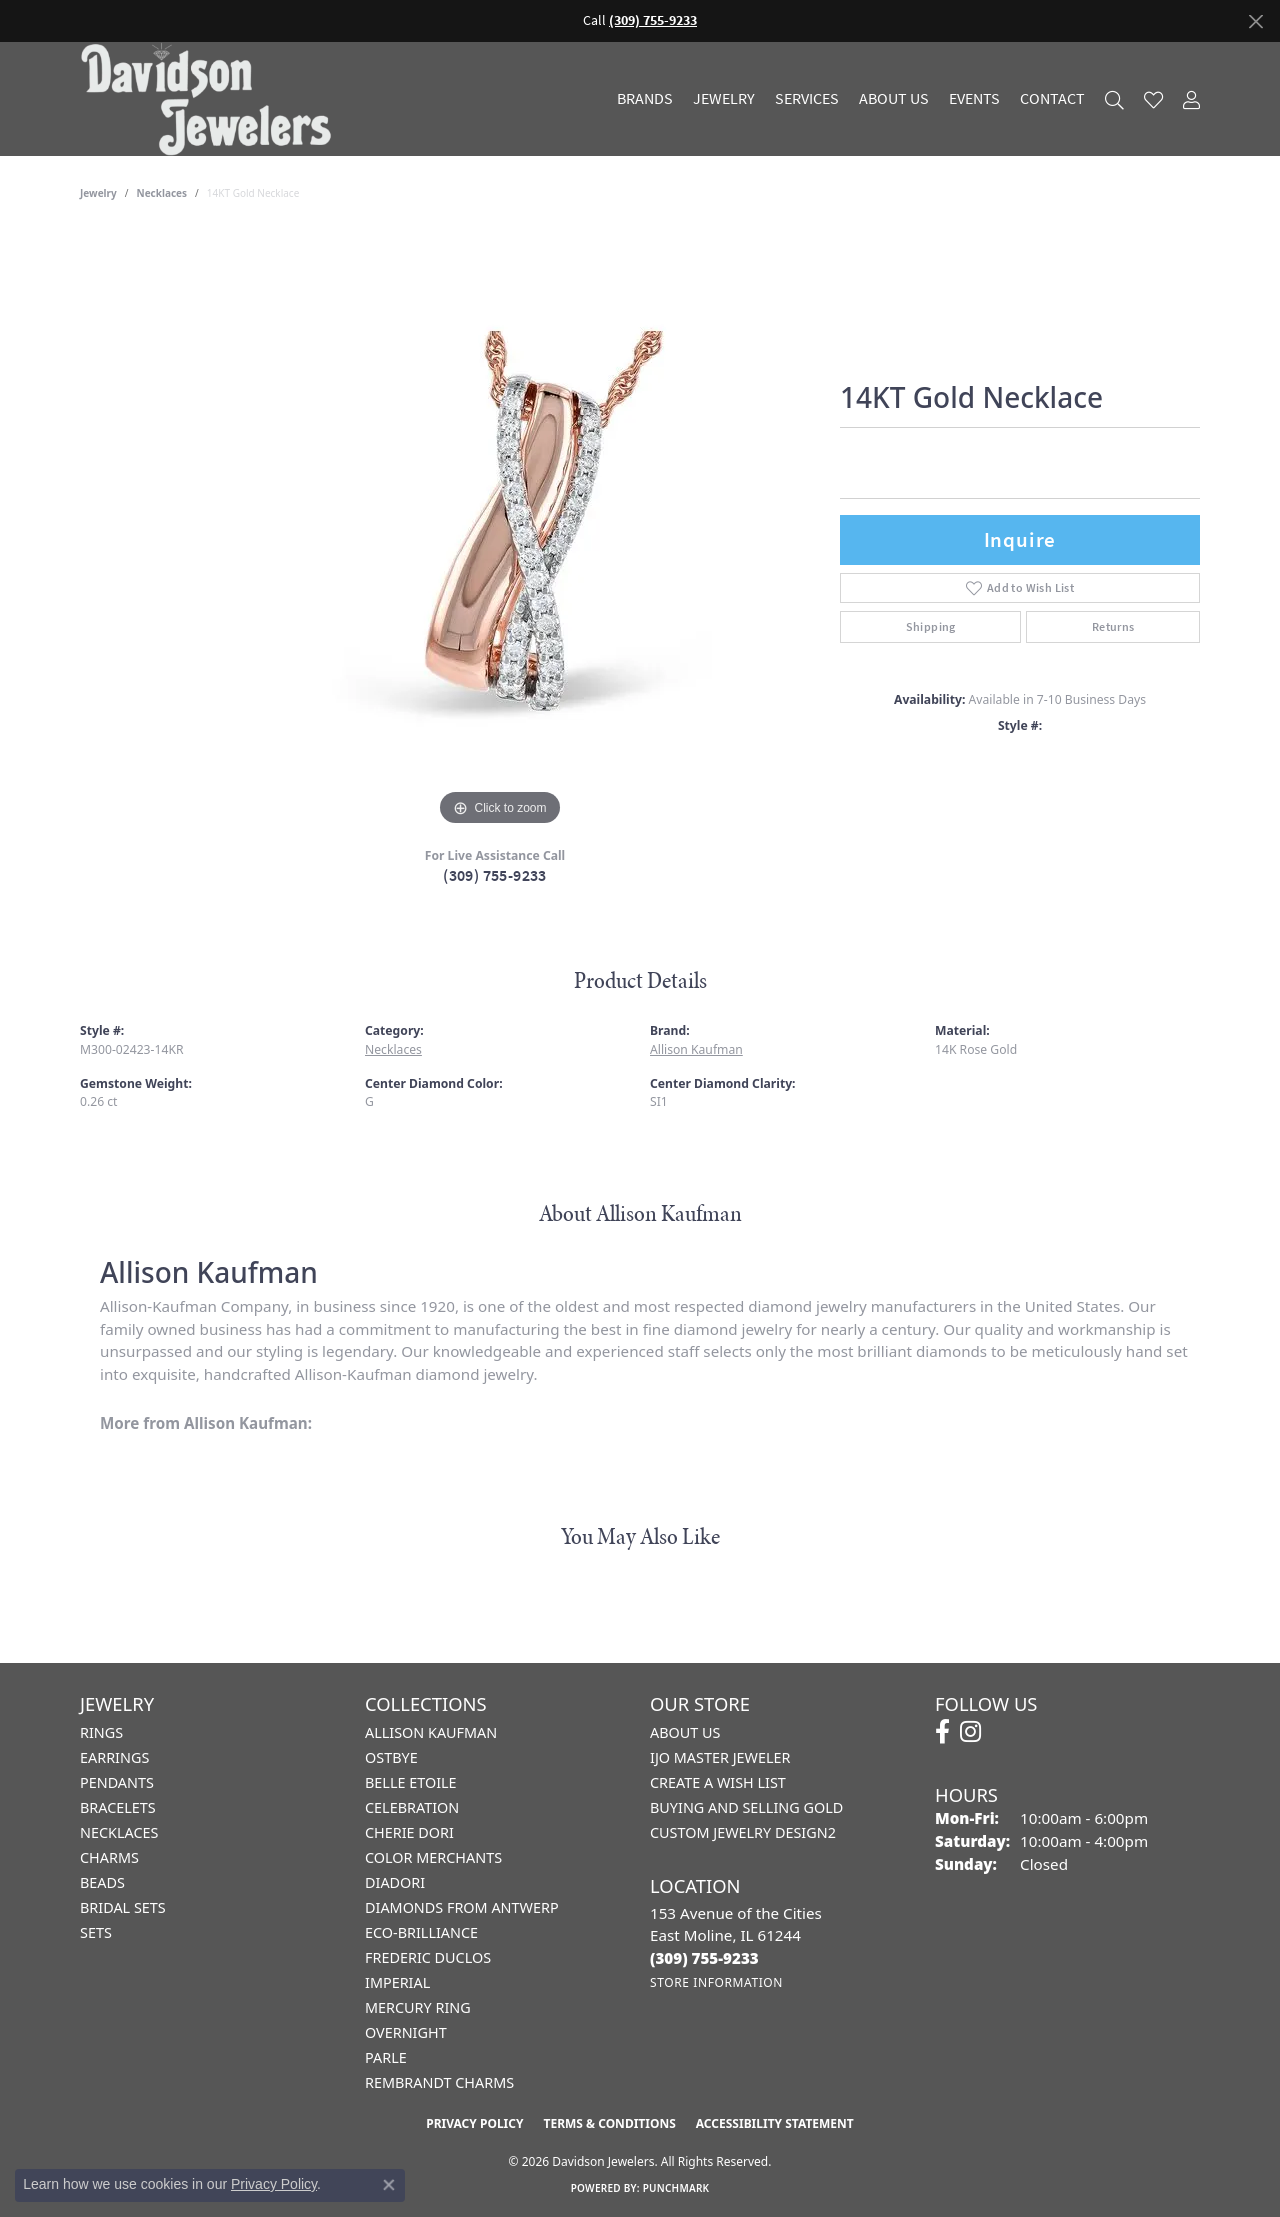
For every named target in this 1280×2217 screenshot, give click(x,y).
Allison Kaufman (696, 1049)
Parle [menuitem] (386, 2057)
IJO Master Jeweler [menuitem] (720, 1757)
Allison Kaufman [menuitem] (431, 1732)
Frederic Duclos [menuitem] (428, 1957)
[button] (1114, 99)
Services (807, 99)
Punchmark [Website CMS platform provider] (676, 2188)
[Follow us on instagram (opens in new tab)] (970, 1732)
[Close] (1255, 21)
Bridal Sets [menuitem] (123, 1907)
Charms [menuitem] (109, 1857)
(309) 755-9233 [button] (653, 20)
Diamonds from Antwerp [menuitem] (462, 1907)
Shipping (931, 627)
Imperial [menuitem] (397, 1982)
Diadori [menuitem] (395, 1882)
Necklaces (162, 193)
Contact (1052, 99)
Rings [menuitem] (101, 1732)
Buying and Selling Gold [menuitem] (746, 1807)
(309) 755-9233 (495, 875)
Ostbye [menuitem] (391, 1757)
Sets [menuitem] (96, 1932)
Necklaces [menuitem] (119, 1832)
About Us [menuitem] (685, 1732)
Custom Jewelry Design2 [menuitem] (743, 1832)
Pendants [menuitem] (117, 1782)
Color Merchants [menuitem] (433, 1857)
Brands (645, 99)
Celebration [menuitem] (412, 1807)
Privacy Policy (474, 2123)
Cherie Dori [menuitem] (409, 1832)
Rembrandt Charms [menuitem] (439, 2082)
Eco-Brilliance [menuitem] (421, 1932)
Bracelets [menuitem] (118, 1807)
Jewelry (724, 99)
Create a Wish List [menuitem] (718, 1782)
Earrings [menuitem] (114, 1757)
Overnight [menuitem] (406, 2032)
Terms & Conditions (609, 2123)
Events (974, 99)
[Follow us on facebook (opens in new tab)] (942, 1732)
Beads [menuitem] (102, 1882)
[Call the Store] (704, 1958)
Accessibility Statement (775, 2123)
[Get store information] (716, 1982)
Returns (1113, 627)
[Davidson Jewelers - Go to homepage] (211, 99)
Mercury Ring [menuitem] (418, 2007)
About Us (894, 99)
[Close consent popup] (389, 2185)
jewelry (98, 193)
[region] (500, 531)
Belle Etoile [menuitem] (411, 1782)
